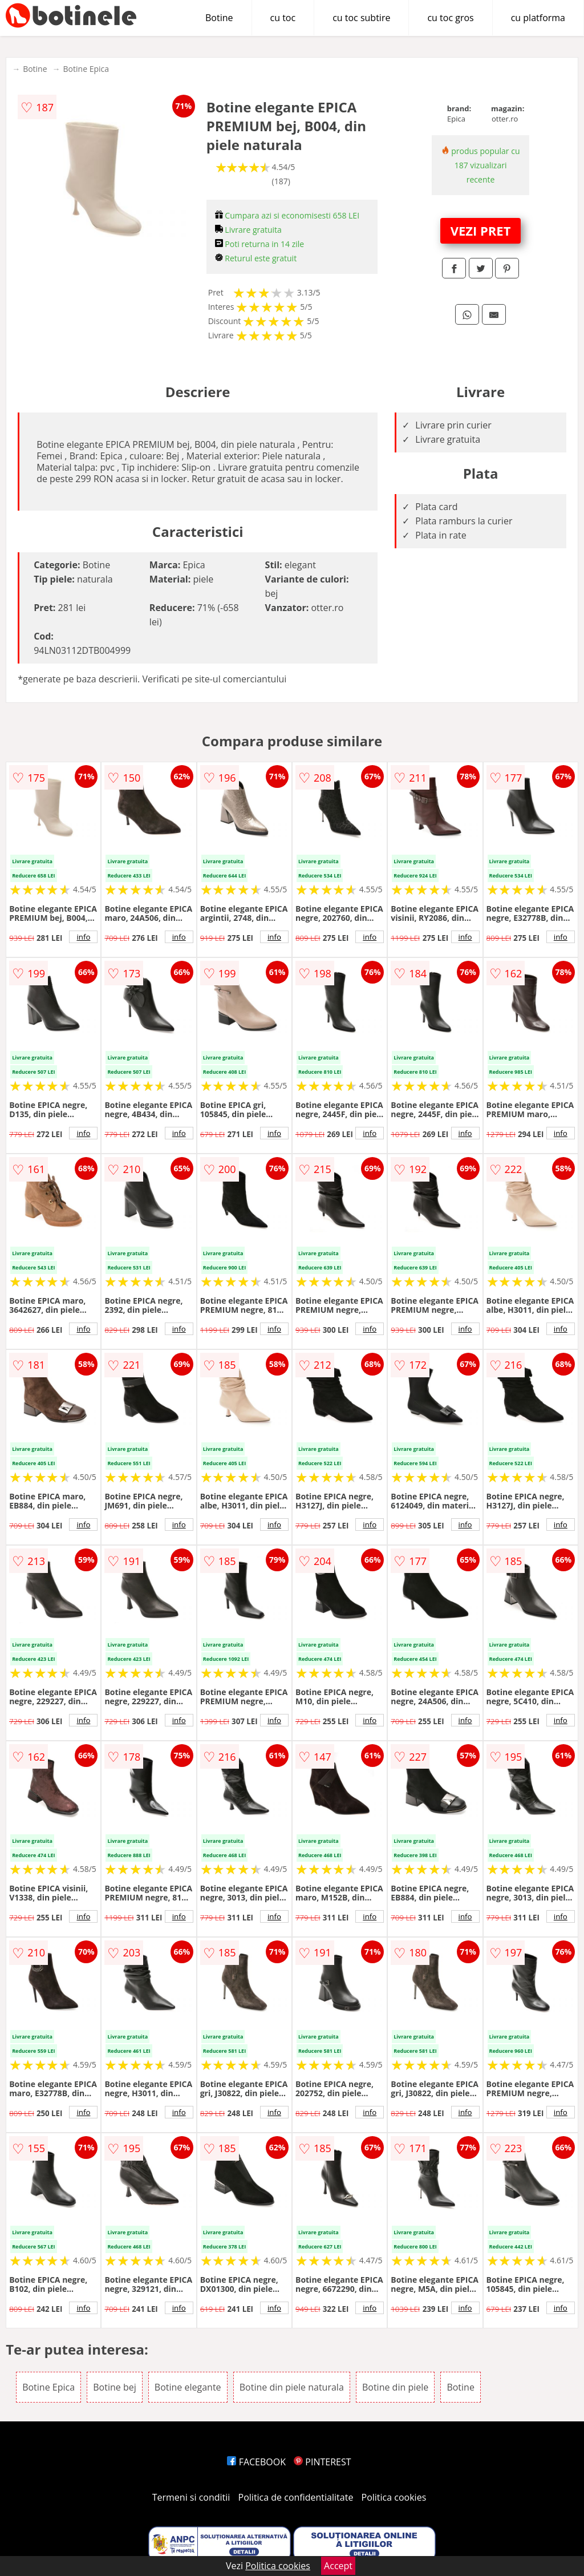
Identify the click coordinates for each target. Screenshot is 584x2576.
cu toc (283, 17)
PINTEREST (322, 2462)
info (83, 937)
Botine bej (114, 2387)
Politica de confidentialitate (296, 2497)
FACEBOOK (256, 2462)
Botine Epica (86, 68)
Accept (338, 2565)
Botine (219, 17)
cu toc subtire (361, 17)
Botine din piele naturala (292, 2387)
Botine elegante (188, 2387)
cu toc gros (450, 17)
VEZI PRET (481, 230)
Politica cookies (394, 2497)
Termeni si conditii (191, 2497)
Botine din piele (395, 2387)
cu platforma (538, 17)
